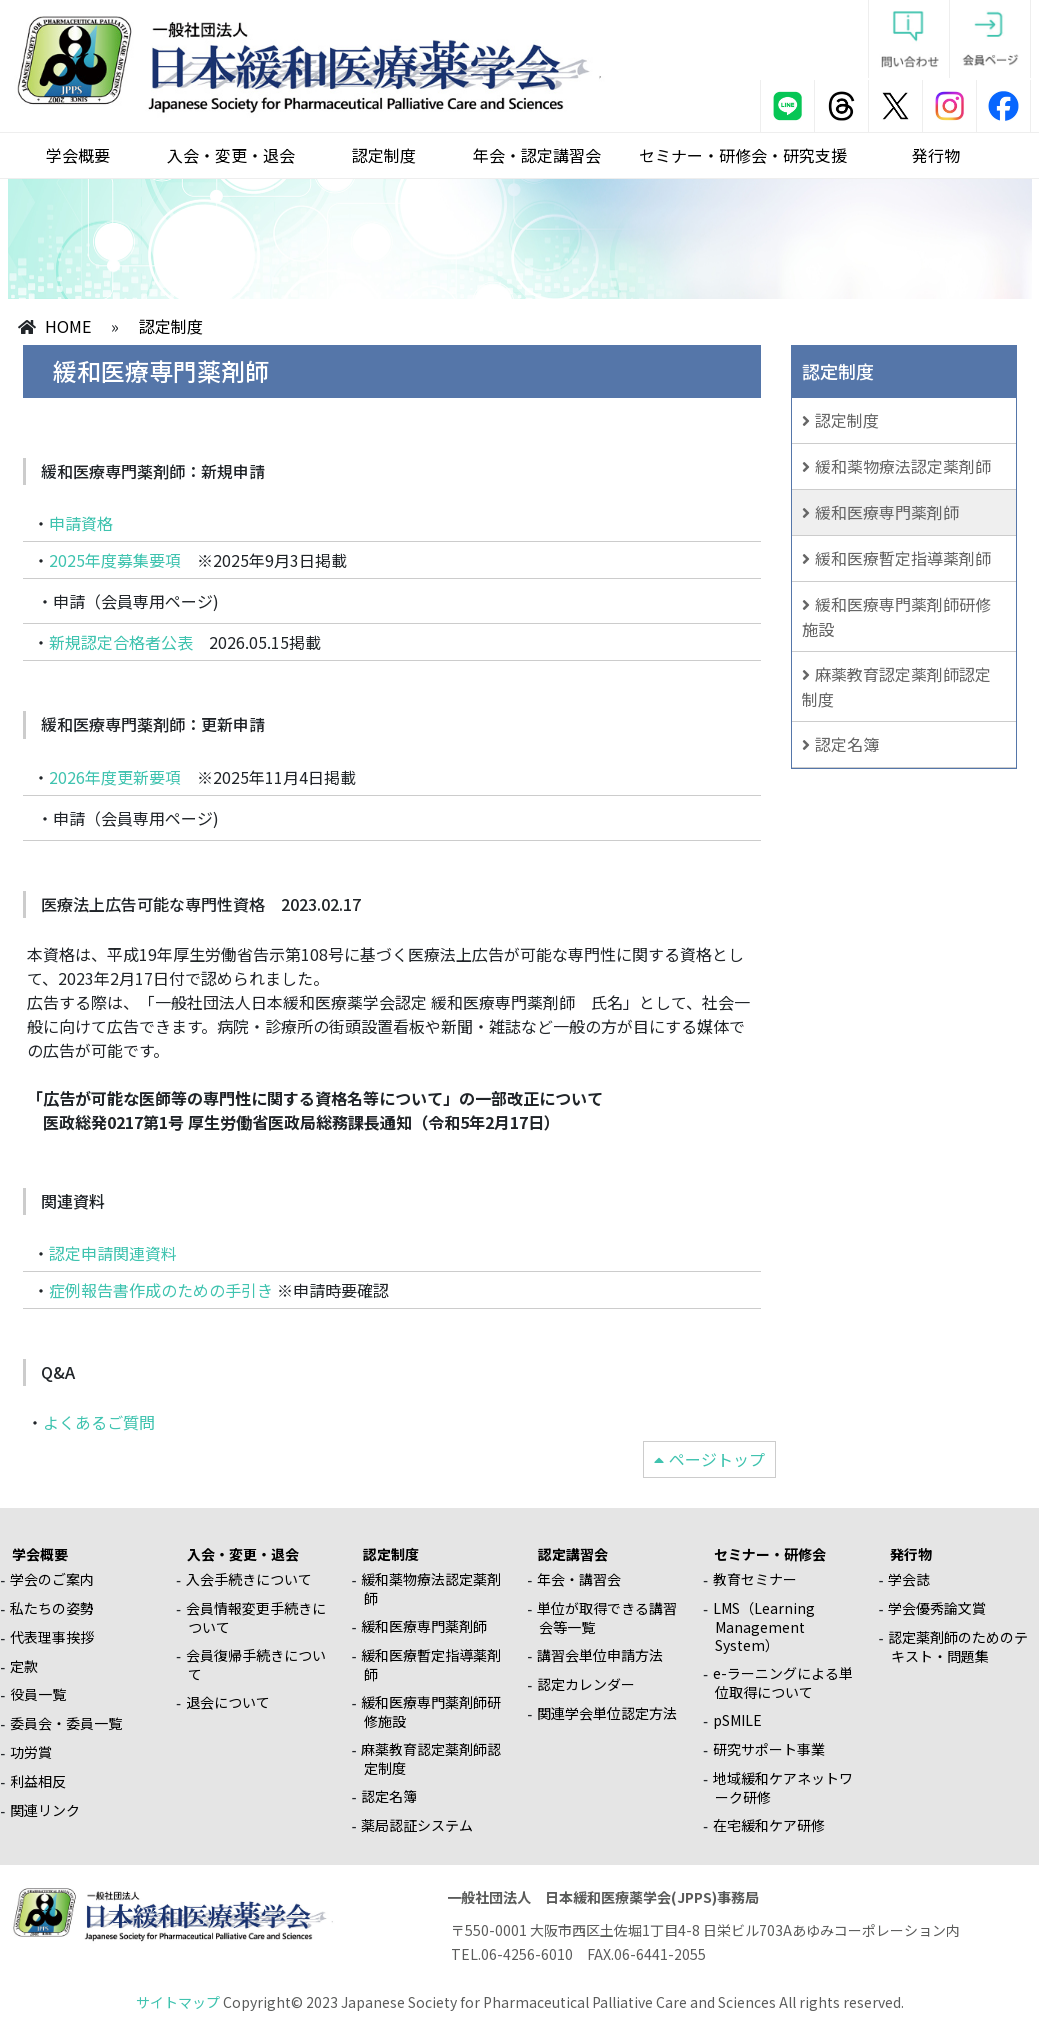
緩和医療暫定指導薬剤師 (903, 558)
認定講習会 (573, 1554)
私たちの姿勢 (52, 1608)
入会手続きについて (249, 1579)
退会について (228, 1702)
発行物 (936, 155)
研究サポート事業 (769, 1749)
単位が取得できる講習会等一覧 (607, 1617)
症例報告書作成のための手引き (161, 1290)
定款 (24, 1666)
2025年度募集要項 (115, 560)
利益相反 (38, 1781)
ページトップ (717, 1459)
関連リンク (45, 1810)
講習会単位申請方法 (600, 1655)
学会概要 (78, 155)
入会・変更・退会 (231, 155)
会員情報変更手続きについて (256, 1617)
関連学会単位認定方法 (607, 1713)
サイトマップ (178, 2002)
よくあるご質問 (99, 1422)
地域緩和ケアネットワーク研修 (783, 1787)
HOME (68, 326)
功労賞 (31, 1752)
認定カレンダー (586, 1684)
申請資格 (81, 523)
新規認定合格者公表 (121, 642)
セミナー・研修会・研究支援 (743, 155)
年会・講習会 (579, 1579)
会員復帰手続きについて (256, 1664)
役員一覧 (38, 1694)
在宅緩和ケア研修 (769, 1825)
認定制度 (384, 155)
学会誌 (909, 1579)
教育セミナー (755, 1579)
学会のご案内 (52, 1579)
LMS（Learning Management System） (764, 1626)
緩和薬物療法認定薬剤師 (903, 466)
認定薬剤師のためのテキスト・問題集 (958, 1646)
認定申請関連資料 (113, 1253)
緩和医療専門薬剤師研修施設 (896, 616)
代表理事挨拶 (52, 1637)
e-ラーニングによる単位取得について (783, 1682)
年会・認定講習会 (537, 155)
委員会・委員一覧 (66, 1723)
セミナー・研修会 (770, 1554)
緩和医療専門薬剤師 (887, 512)
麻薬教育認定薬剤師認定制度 (896, 686)
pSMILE (737, 1720)
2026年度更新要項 (115, 777)
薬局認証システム (417, 1825)
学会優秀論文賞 (937, 1608)
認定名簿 (847, 744)
